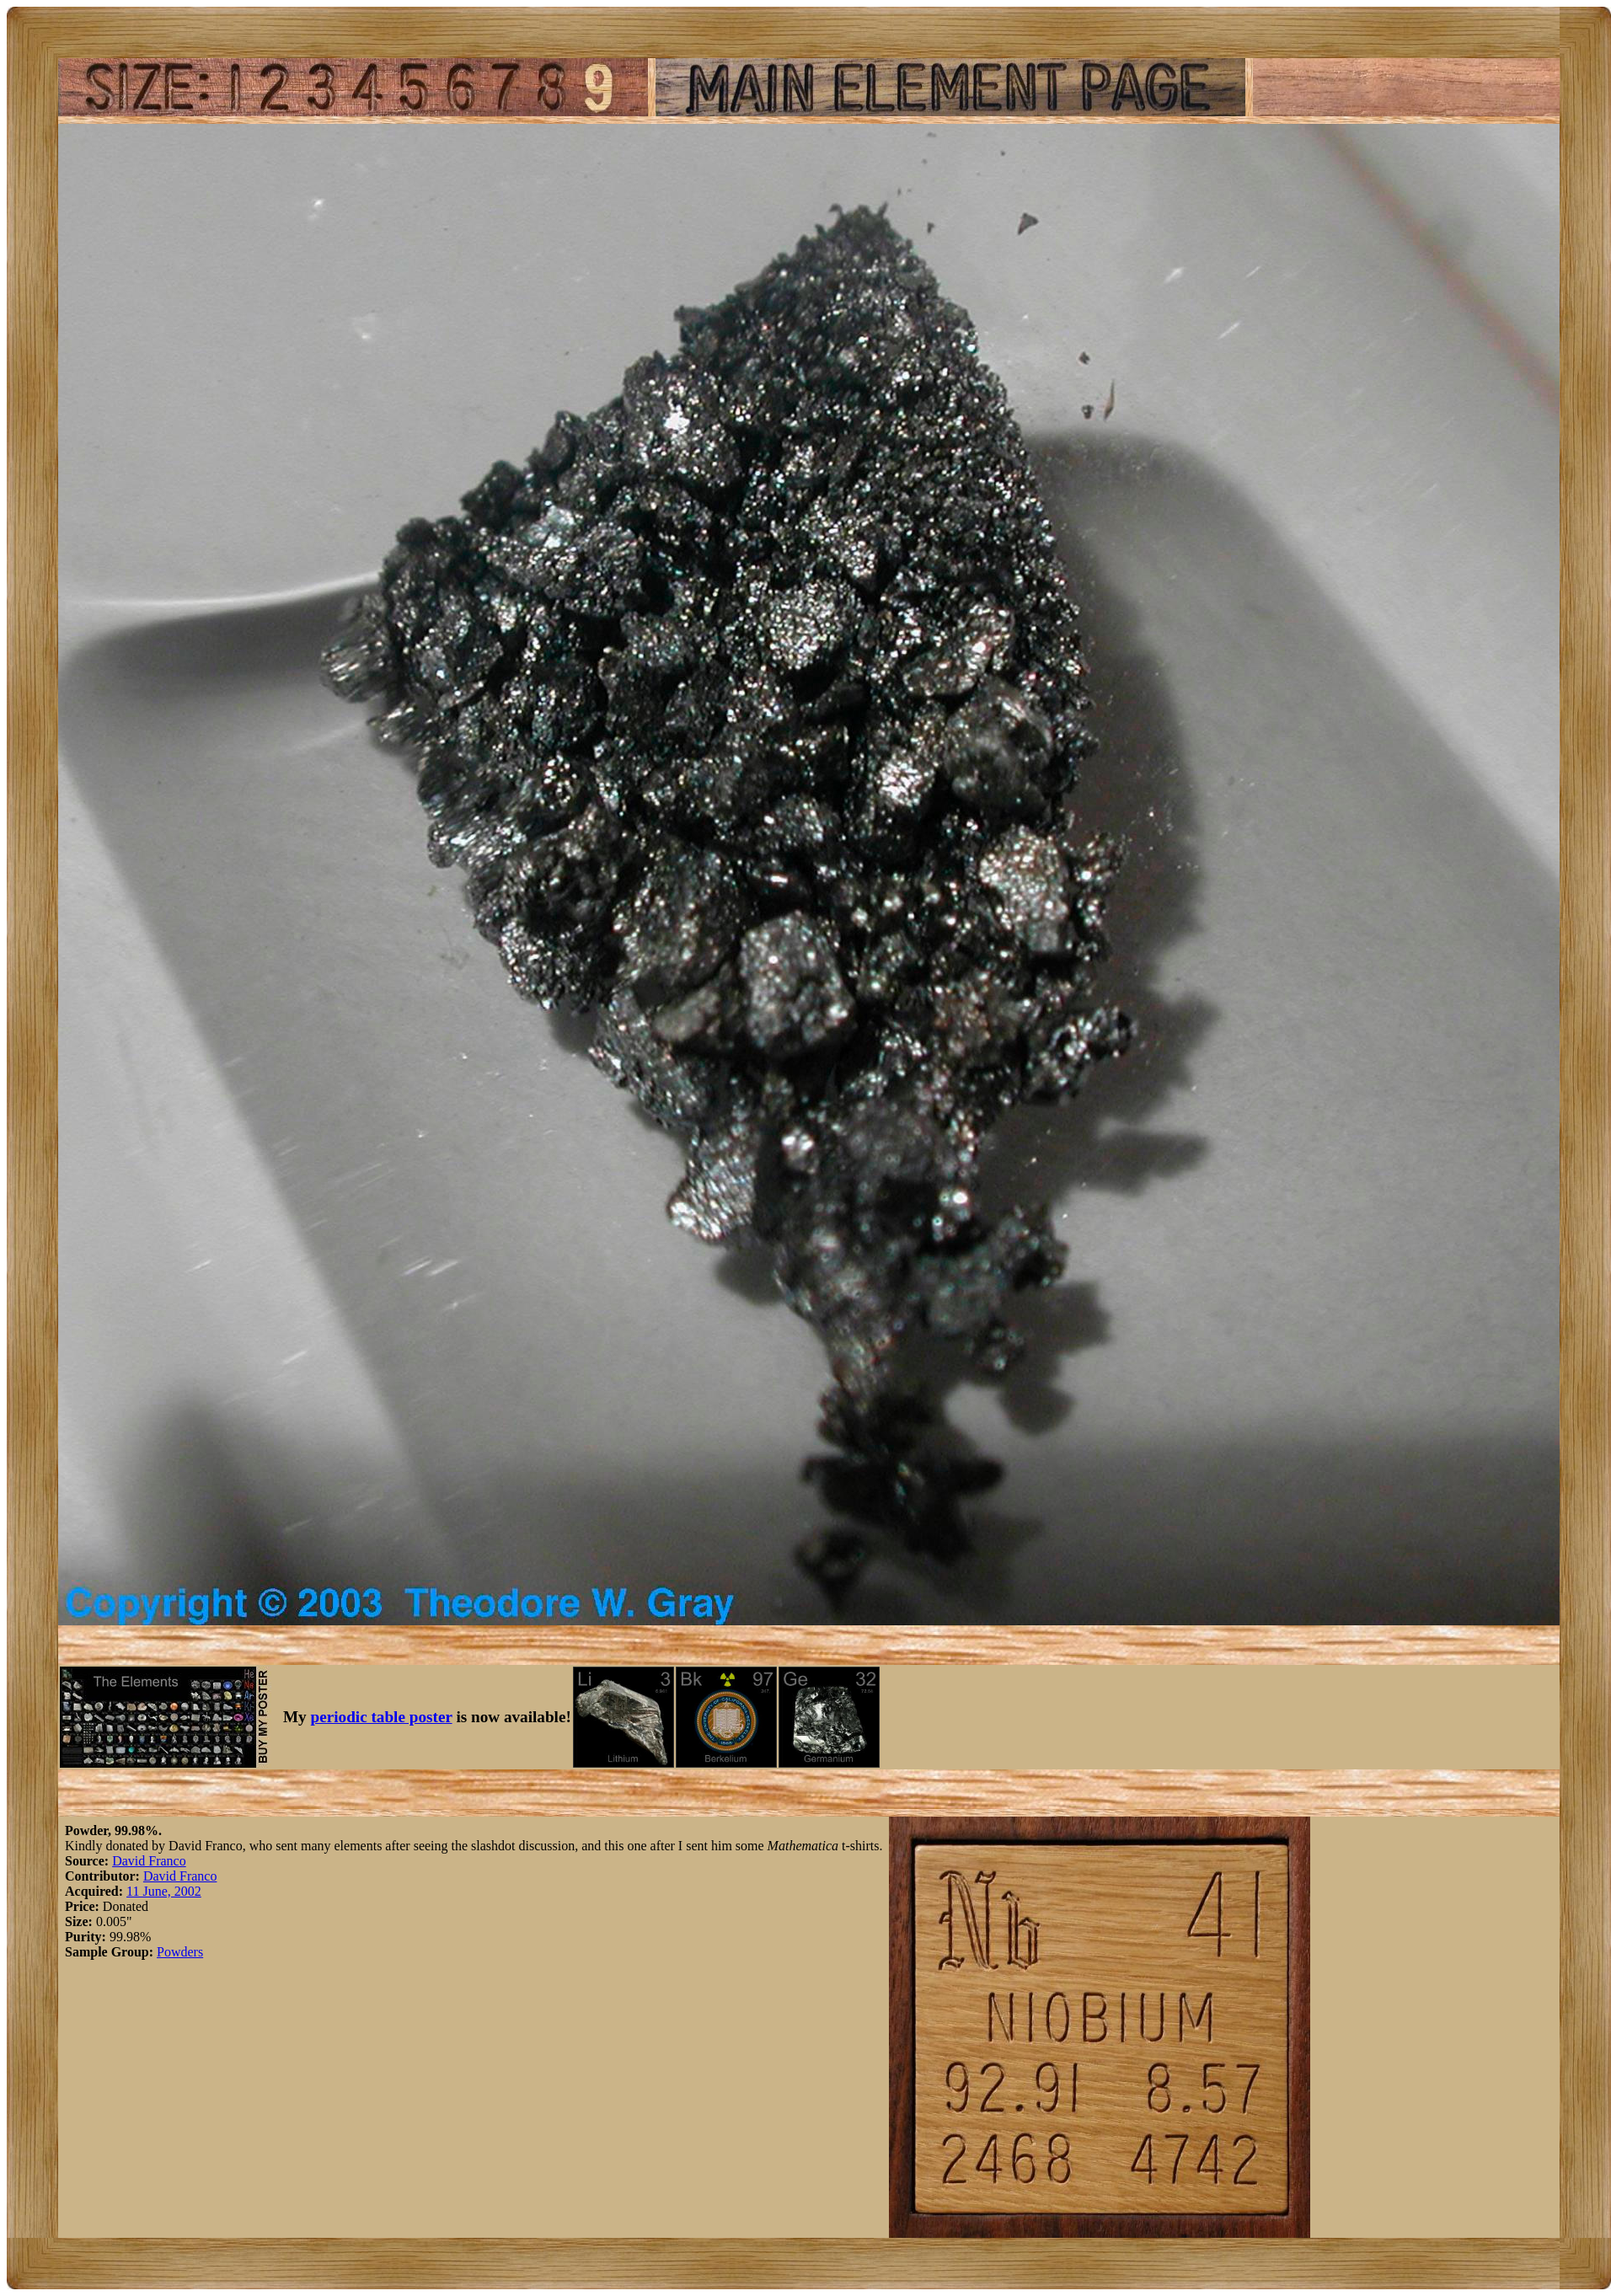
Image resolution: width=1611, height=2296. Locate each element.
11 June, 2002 (163, 1891)
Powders (180, 1952)
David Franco (149, 1861)
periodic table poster (381, 1717)
